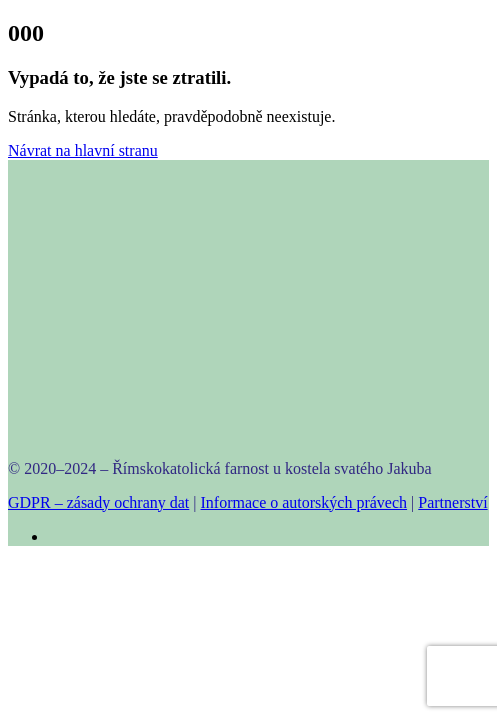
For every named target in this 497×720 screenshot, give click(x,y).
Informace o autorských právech (304, 502)
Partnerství (452, 502)
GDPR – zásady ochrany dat (98, 502)
